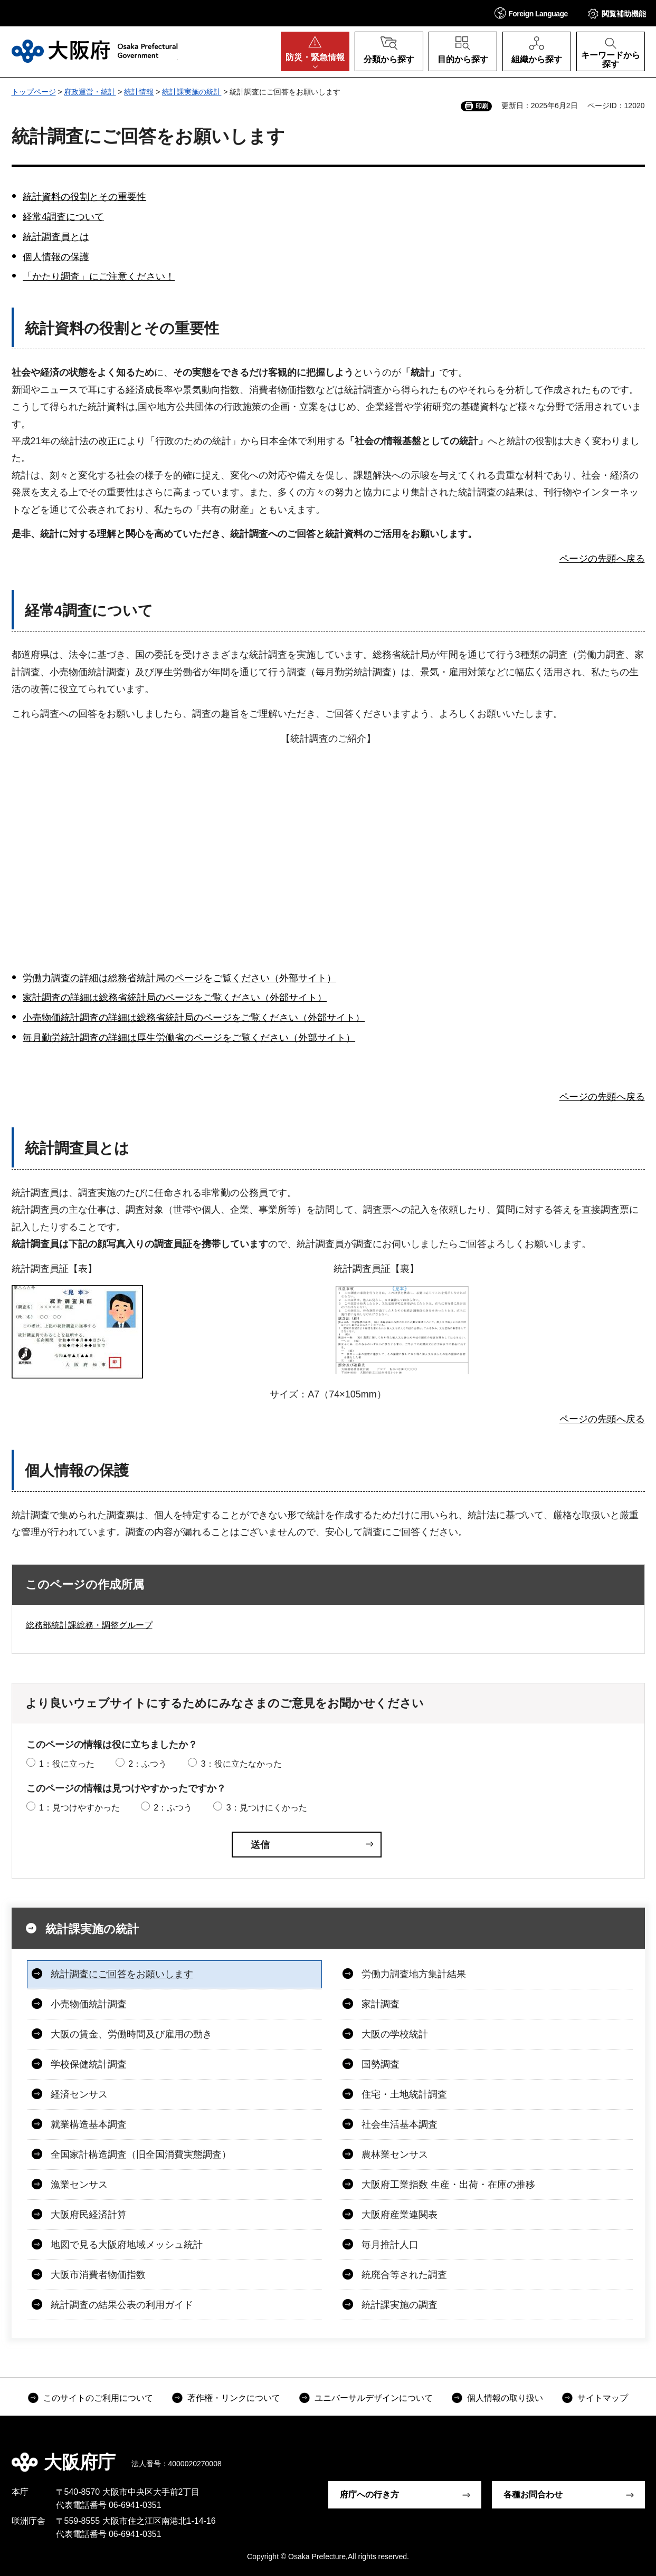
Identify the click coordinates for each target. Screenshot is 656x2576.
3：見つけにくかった (266, 1807)
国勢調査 (381, 2064)
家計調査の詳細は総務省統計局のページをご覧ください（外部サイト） (175, 997)
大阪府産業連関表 (400, 2214)
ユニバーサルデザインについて (374, 2397)
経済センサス (79, 2094)
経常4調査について (63, 217)
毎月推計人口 (390, 2244)
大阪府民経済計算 (89, 2214)
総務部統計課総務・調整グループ (89, 1625)
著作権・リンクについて (233, 2397)
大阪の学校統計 (395, 2034)
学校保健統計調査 (89, 2064)
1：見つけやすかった (79, 1807)
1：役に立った (66, 1763)
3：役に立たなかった (241, 1763)
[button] (531, 13)
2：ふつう (147, 1763)
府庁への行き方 (369, 2494)
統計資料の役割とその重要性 (84, 196)
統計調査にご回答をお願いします (122, 1974)
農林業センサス (395, 2154)
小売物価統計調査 (89, 2004)
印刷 (482, 106)
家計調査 (381, 2004)
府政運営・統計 (90, 92)
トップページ (34, 92)
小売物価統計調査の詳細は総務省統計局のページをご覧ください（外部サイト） (194, 1017)
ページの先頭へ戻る (602, 558)
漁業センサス (79, 2184)
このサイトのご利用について (98, 2397)
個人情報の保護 (56, 257)
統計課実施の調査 (400, 2305)
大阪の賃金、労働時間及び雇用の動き (131, 2034)
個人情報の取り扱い (505, 2397)
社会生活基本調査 (400, 2124)
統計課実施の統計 (191, 92)
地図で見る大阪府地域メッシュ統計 (127, 2244)
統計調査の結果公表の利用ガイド (122, 2305)
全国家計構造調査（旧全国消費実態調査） (141, 2154)
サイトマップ (602, 2397)
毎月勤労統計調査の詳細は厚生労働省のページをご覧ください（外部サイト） (189, 1037)
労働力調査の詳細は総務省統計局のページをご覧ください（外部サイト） (179, 978)
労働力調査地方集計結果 (414, 1974)
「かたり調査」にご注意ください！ (99, 276)
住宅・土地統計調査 (404, 2094)
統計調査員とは (56, 237)
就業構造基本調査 (89, 2124)
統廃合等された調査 (404, 2274)
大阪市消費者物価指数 (98, 2274)
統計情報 (139, 92)
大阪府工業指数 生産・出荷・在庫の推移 (448, 2184)
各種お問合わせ (533, 2494)
